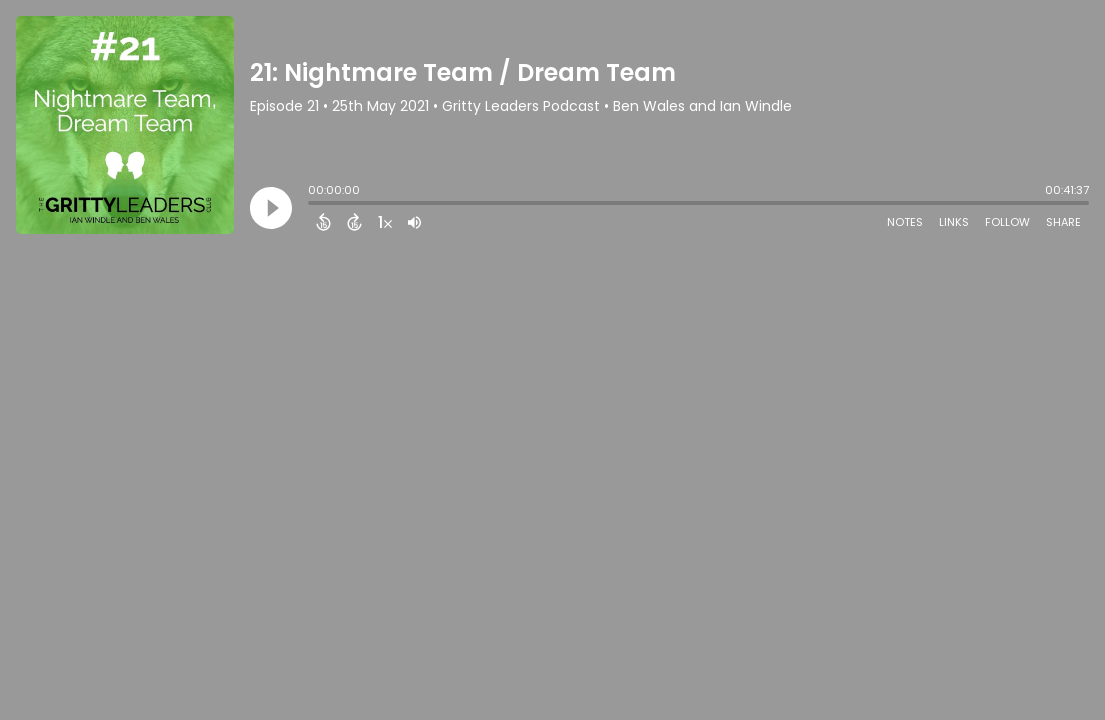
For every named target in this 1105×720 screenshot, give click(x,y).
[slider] (313, 205)
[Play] (271, 208)
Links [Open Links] (954, 222)
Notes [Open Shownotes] (905, 222)
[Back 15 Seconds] (323, 222)
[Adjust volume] (414, 222)
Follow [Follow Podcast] (1007, 222)
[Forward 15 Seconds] (354, 222)
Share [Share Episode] (1063, 222)
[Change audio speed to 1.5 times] (385, 222)
